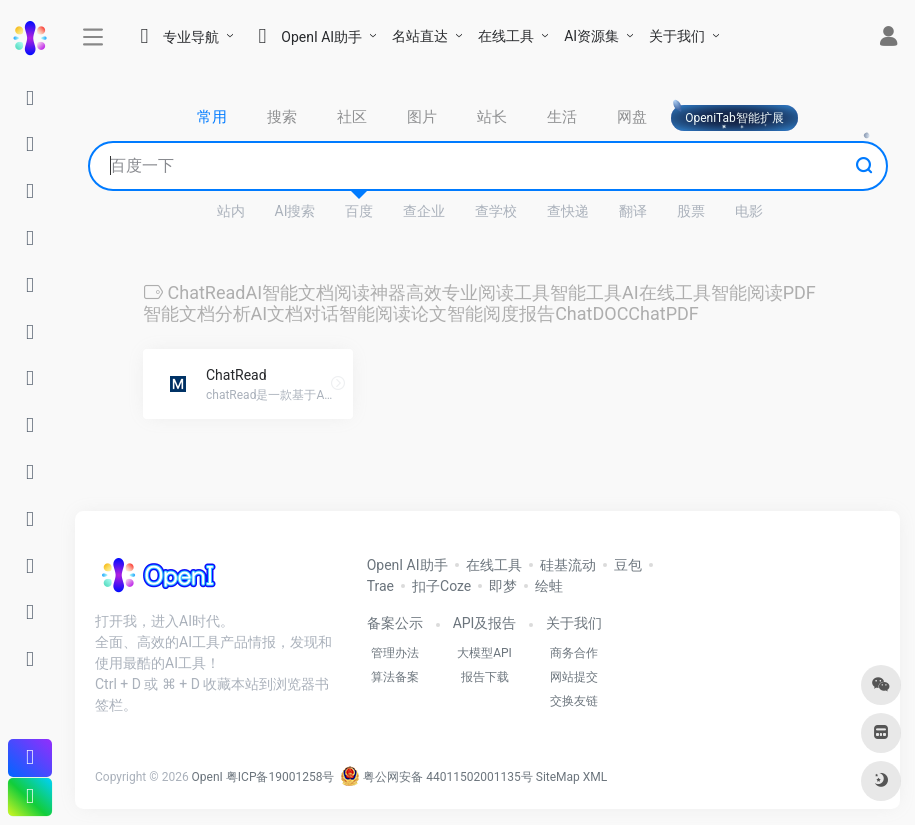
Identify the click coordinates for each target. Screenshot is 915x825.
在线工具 (506, 36)
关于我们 (677, 36)
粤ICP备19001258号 (280, 777)
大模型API (484, 653)
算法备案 (395, 677)
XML (595, 777)
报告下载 (485, 677)
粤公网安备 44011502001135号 (436, 777)
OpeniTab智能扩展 (734, 118)
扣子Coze (441, 586)
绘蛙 (549, 586)
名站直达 (420, 36)
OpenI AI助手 (407, 565)
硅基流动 (568, 565)
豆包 (628, 565)
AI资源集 (591, 36)
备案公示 (395, 623)
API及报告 (485, 623)
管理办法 (395, 653)
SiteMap (558, 777)
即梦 (503, 586)
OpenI (207, 777)
